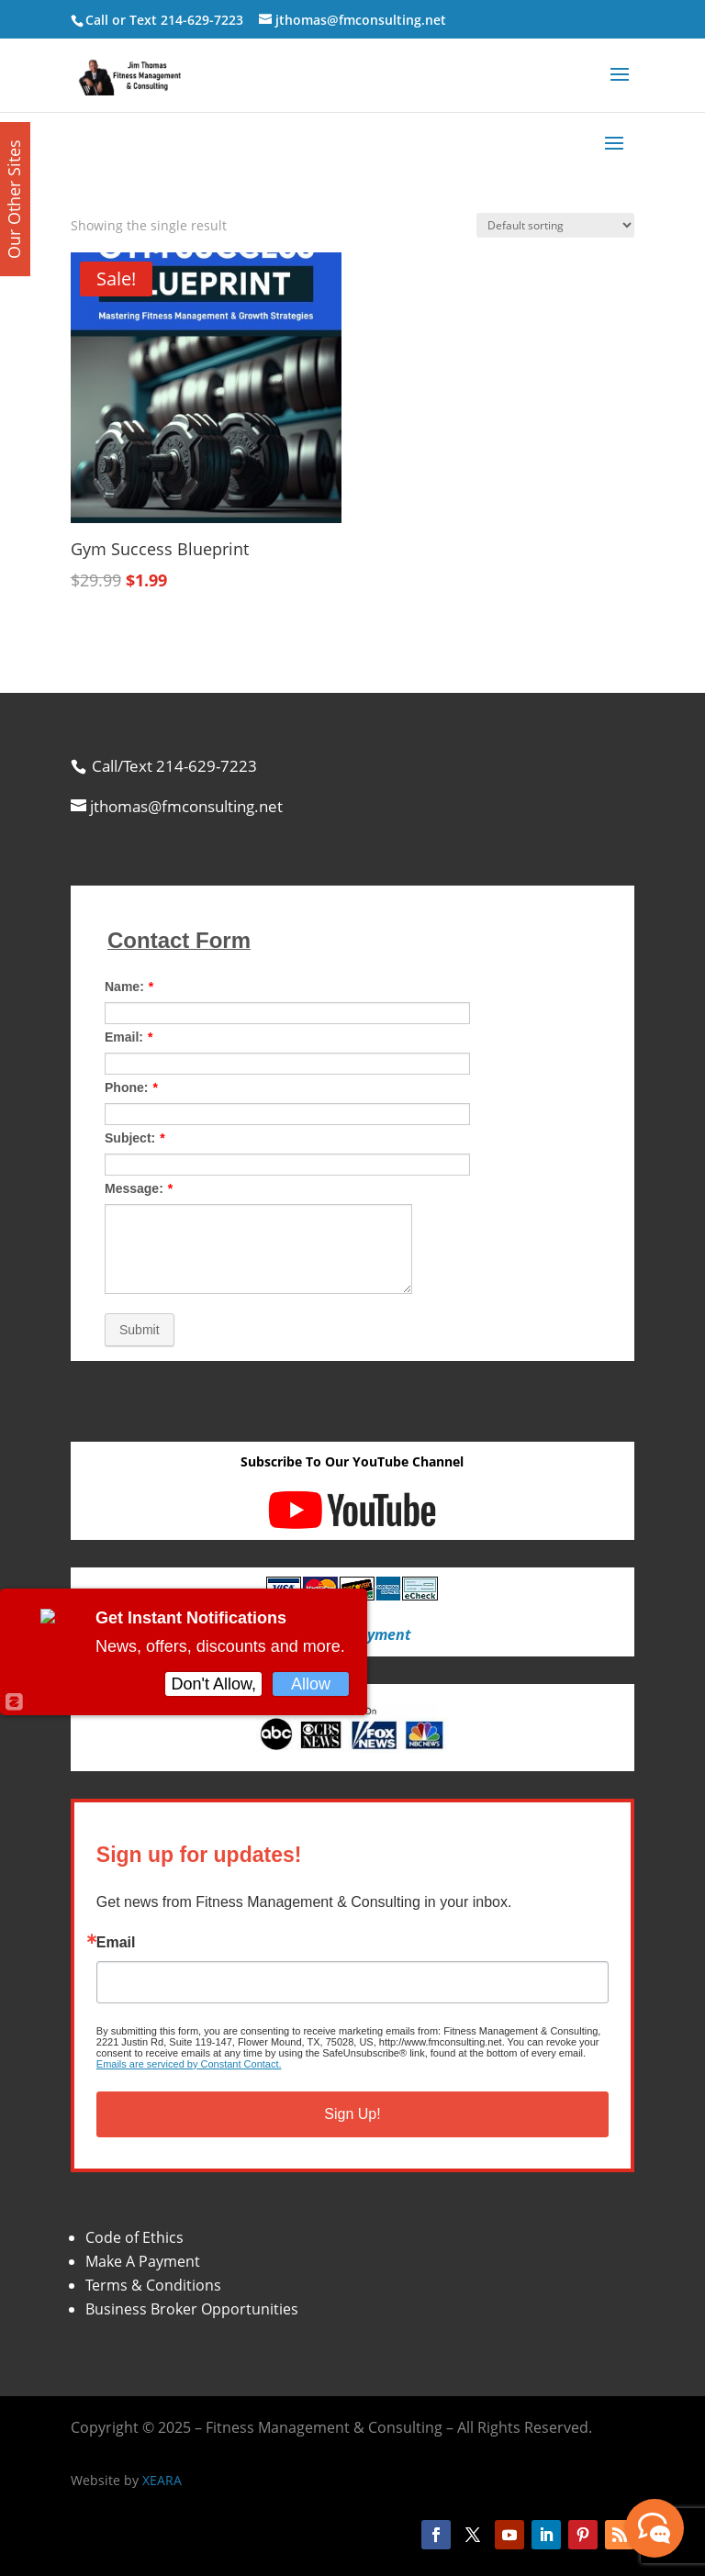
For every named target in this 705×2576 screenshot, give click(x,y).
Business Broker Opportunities (191, 2309)
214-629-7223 (202, 19)
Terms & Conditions (153, 2285)
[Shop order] (555, 225)
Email (116, 1942)
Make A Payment (142, 2261)
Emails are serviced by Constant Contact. (189, 2063)
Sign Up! (352, 2114)
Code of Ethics (134, 2237)
